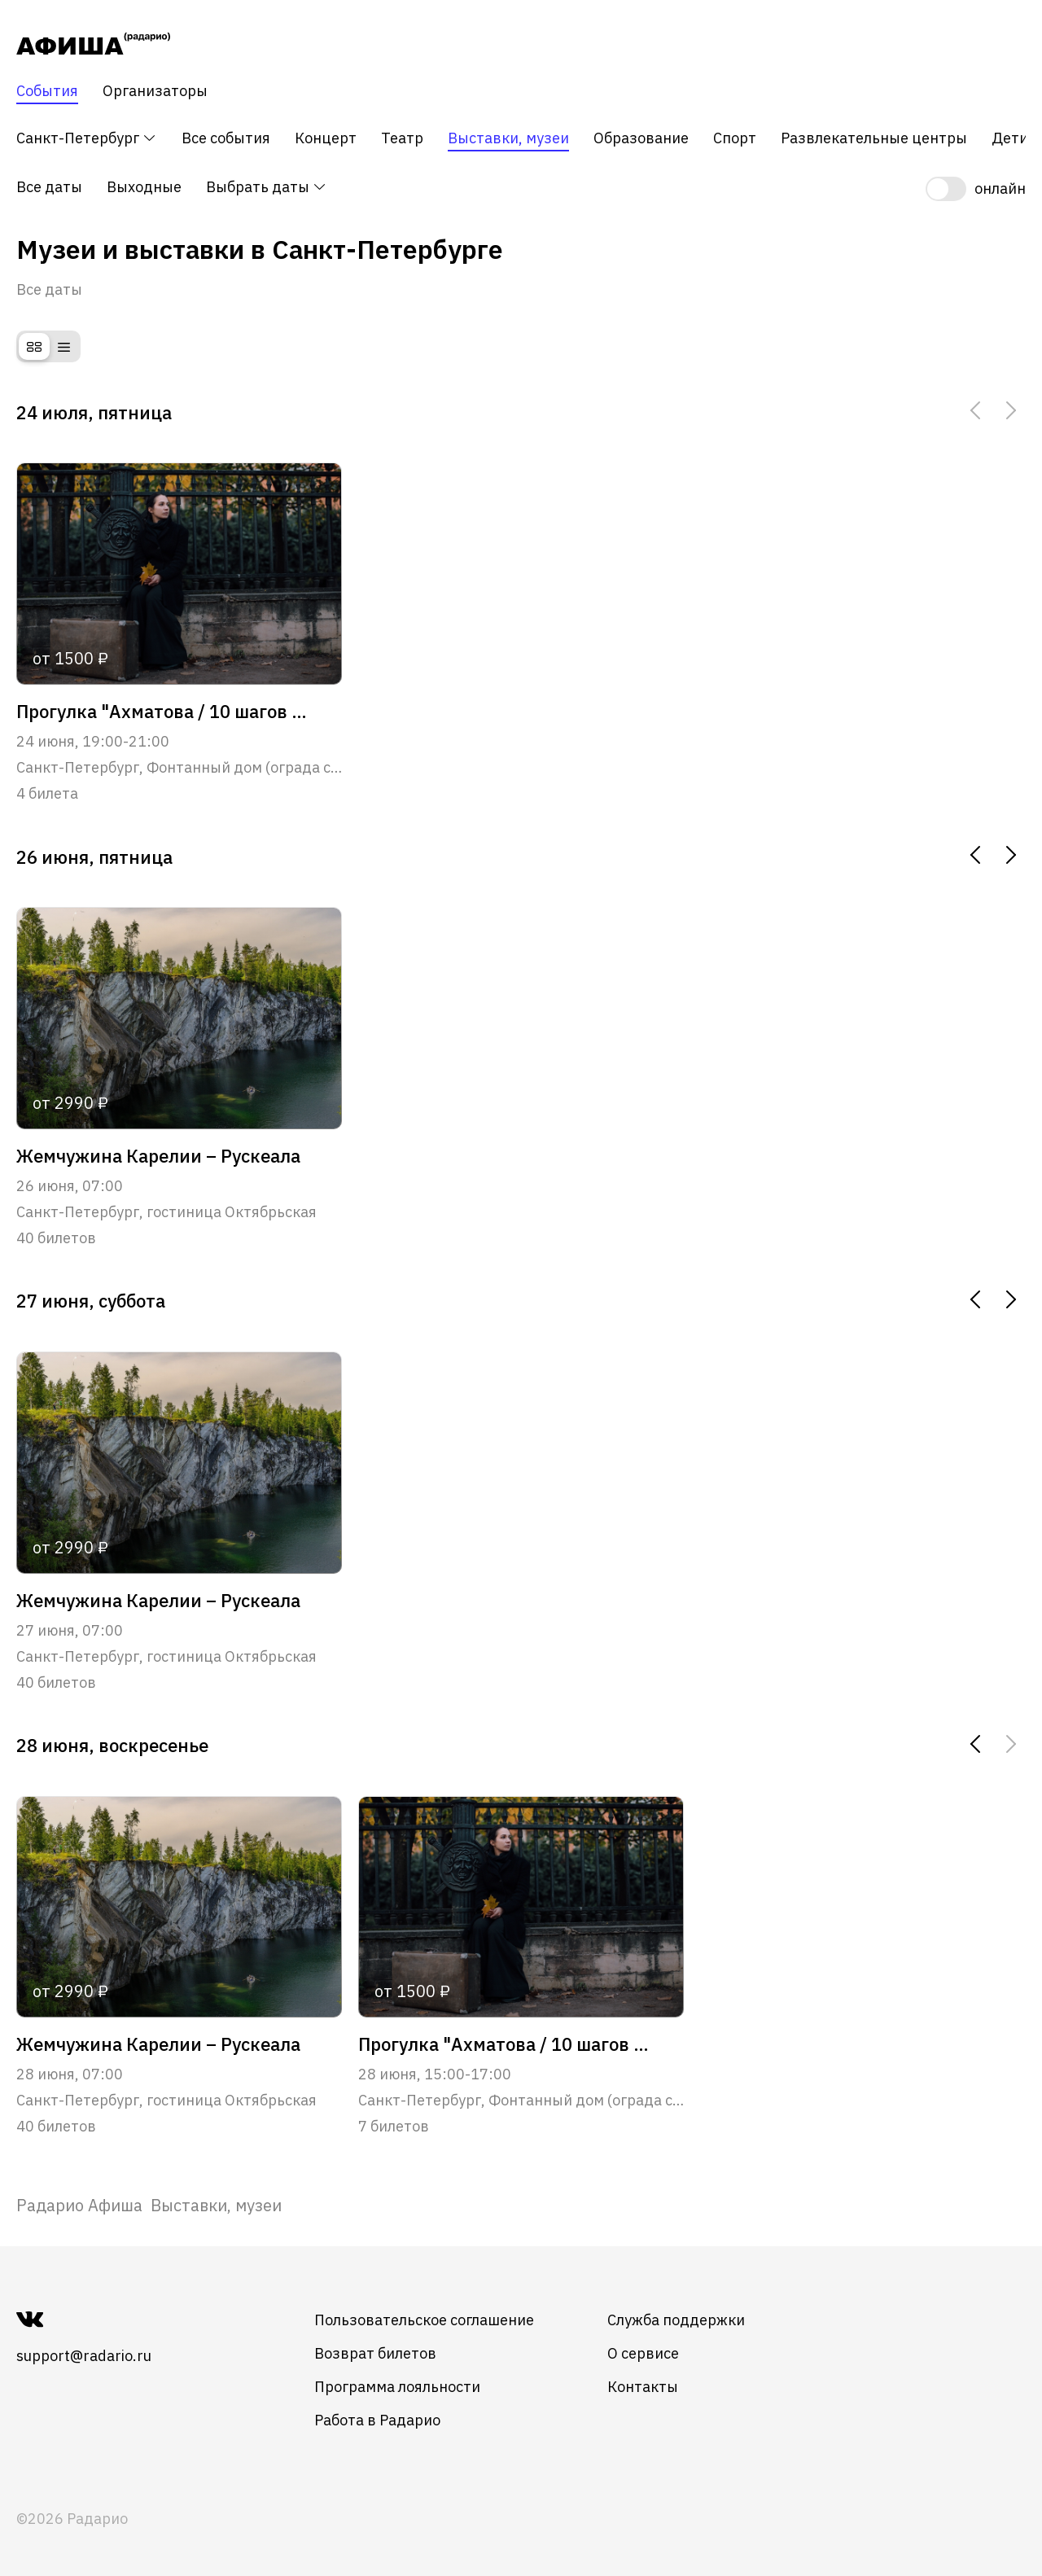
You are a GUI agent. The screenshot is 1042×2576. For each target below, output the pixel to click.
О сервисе (643, 2353)
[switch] (976, 189)
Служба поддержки (676, 2319)
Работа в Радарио (377, 2420)
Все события (226, 138)
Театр (402, 138)
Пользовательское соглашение (424, 2319)
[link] (79, 2205)
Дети (1010, 138)
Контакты (642, 2386)
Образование (641, 138)
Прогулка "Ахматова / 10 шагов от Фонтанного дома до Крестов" (162, 711)
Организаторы (155, 91)
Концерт (326, 138)
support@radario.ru (83, 2355)
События (47, 91)
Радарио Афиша (79, 2205)
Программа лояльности (397, 2386)
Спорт (734, 138)
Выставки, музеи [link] (216, 2205)
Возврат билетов (375, 2353)
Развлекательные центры (874, 138)
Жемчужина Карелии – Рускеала (158, 1156)
